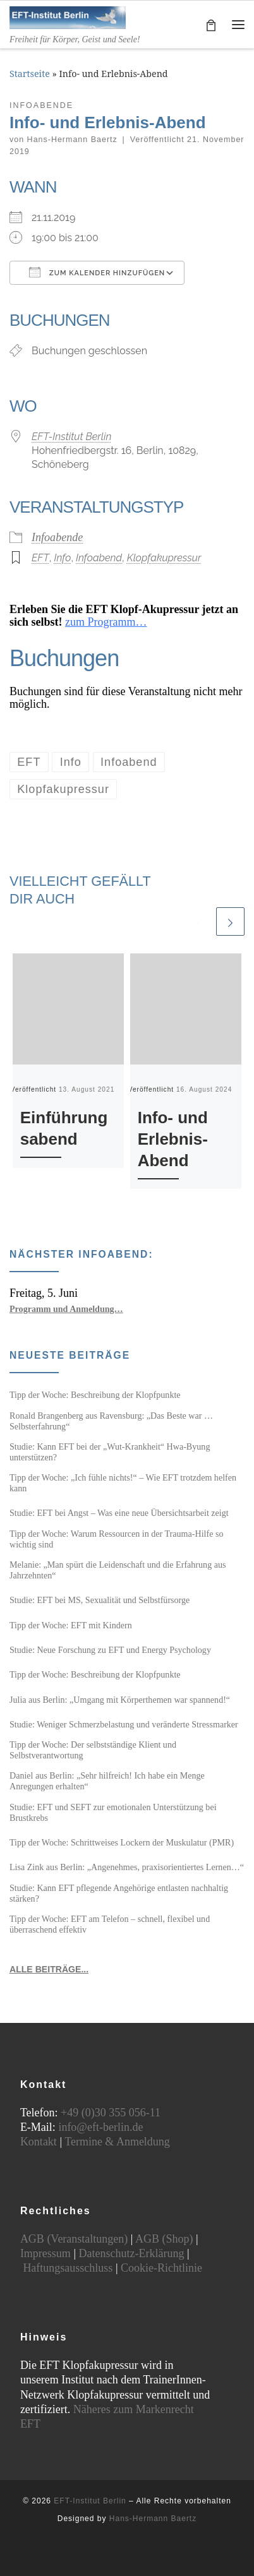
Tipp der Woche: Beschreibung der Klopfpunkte (95, 1395)
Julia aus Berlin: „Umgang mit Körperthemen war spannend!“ (119, 1700)
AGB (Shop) (164, 2239)
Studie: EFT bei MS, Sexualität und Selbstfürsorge (99, 1600)
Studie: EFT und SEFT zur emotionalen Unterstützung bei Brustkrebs (113, 1812)
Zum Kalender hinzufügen (97, 272)
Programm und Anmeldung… (66, 1309)
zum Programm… (106, 622)
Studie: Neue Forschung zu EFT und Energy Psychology (110, 1650)
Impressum (45, 2253)
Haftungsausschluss (67, 2268)
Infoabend (99, 558)
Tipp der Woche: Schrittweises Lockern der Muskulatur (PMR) (121, 1842)
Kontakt (38, 2141)
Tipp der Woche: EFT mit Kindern (70, 1625)
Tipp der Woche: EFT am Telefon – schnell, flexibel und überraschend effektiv (109, 1924)
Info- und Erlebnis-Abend (173, 1139)
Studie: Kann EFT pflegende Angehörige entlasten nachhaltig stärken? (118, 1893)
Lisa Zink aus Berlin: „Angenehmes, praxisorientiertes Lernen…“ (126, 1867)
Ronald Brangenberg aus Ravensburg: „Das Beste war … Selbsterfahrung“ (111, 1420)
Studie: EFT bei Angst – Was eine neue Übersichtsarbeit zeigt (119, 1513)
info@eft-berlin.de (100, 2127)
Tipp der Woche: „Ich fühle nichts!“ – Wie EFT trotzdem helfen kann (122, 1482)
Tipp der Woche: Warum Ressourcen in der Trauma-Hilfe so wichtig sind (116, 1539)
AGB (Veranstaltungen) (74, 2239)
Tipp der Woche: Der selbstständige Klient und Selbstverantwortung (92, 1749)
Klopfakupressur (164, 558)
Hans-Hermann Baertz (72, 139)
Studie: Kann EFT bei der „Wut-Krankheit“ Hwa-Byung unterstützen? (109, 1451)
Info (62, 558)
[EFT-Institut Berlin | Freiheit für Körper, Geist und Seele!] (67, 16)
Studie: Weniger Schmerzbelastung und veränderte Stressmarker (123, 1724)
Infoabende (57, 537)
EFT (40, 558)
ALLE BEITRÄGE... (48, 1969)
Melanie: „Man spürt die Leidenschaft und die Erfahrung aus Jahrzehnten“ (117, 1569)
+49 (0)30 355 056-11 (110, 2112)
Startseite (29, 74)
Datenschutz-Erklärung (131, 2253)
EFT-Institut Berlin (71, 437)
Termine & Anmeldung (117, 2141)
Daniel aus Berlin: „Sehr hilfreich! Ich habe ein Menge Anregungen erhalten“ (107, 1780)
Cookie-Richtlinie (161, 2268)
